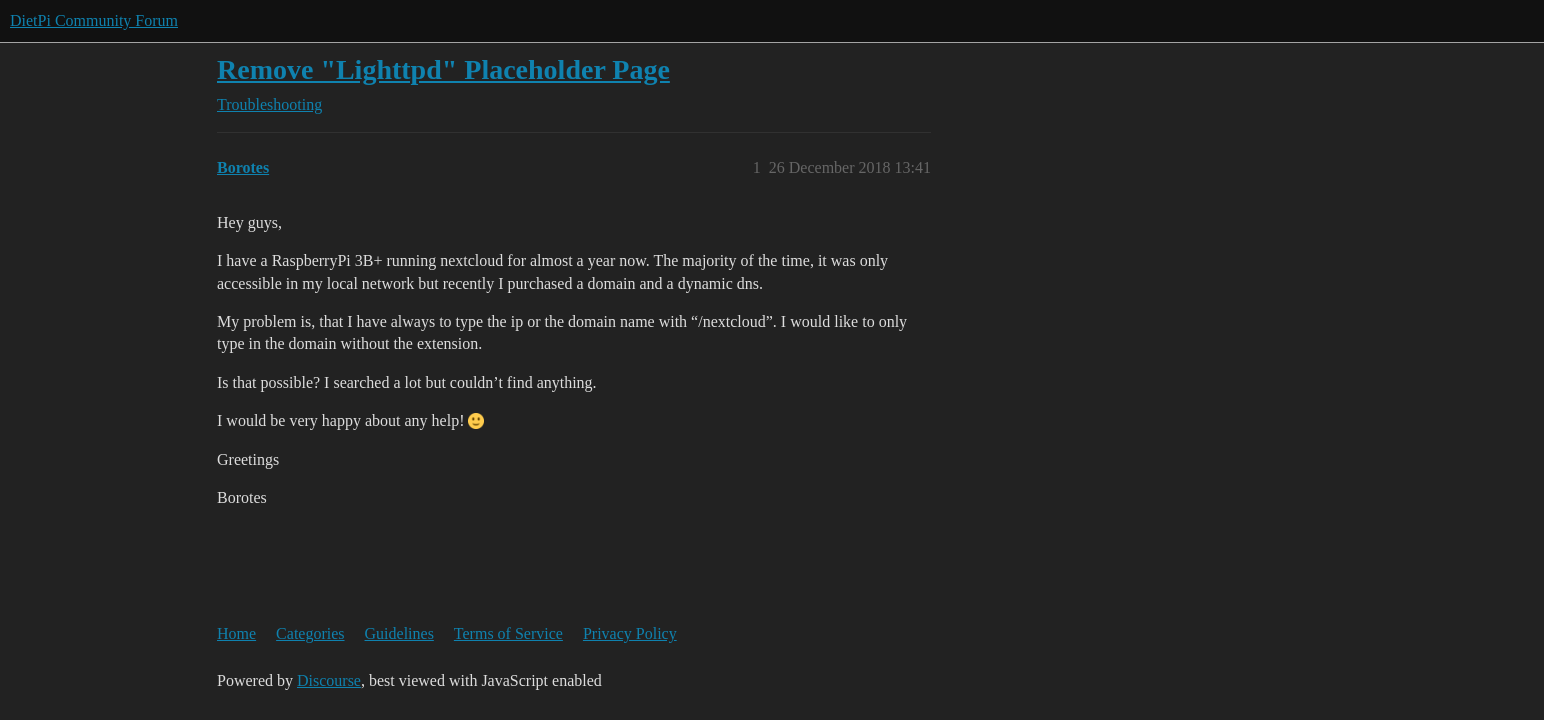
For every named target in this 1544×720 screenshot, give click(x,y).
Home (236, 633)
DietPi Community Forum (94, 20)
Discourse (329, 680)
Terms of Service (508, 633)
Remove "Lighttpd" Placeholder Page (443, 69)
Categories (310, 633)
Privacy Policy (630, 633)
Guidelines (399, 633)
